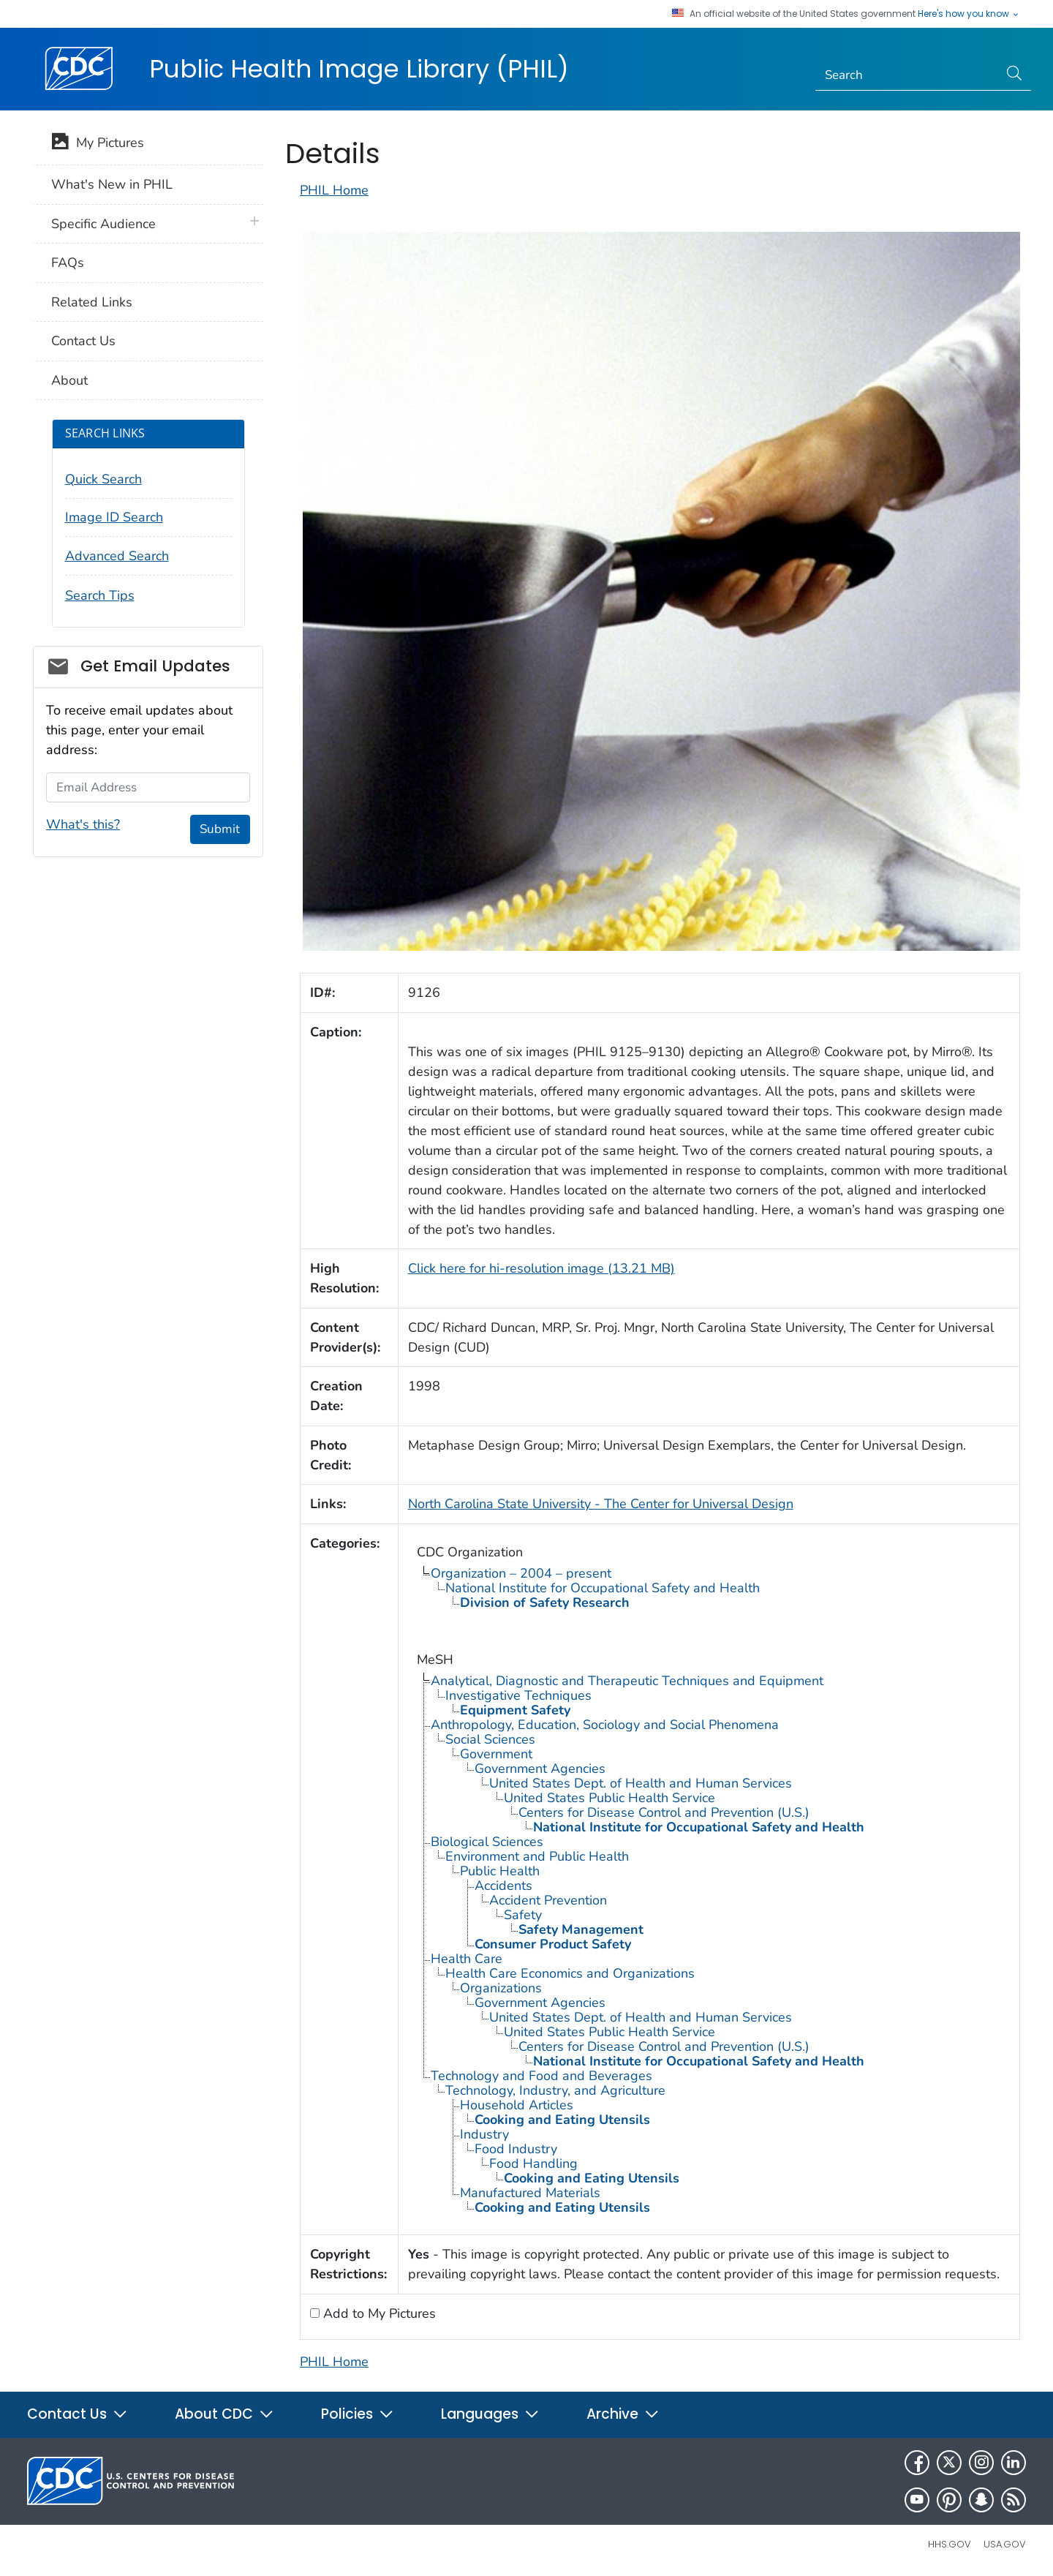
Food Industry (516, 2149)
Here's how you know (969, 14)
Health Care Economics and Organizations (570, 1973)
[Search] (907, 75)
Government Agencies (540, 1768)
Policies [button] (357, 2414)
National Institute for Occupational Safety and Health (602, 1588)
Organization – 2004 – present (521, 1573)
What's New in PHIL (112, 184)
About (69, 380)
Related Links (91, 302)
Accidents (503, 1885)
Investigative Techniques (518, 1695)
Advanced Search (117, 556)
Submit (220, 829)
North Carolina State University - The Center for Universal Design (600, 1504)
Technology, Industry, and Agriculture (555, 2090)
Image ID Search (114, 517)
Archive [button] (623, 2414)
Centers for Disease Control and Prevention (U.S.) (663, 1812)
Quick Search (103, 479)
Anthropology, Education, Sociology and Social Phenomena (605, 1724)
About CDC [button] (224, 2414)
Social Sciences (490, 1739)
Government (496, 1754)
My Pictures (97, 144)
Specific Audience (103, 224)
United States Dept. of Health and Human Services (640, 1783)
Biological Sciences (487, 1841)
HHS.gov (949, 2544)
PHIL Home (334, 190)
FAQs (67, 262)
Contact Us (83, 341)
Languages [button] (490, 2414)
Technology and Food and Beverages (541, 2075)
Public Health (500, 1871)
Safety (523, 1915)
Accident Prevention (548, 1900)
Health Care (466, 1958)
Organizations (501, 1988)
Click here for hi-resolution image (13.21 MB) (541, 1268)
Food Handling (533, 2163)
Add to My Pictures (378, 2313)
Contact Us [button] (77, 2414)
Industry (484, 2134)
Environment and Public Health (537, 1856)
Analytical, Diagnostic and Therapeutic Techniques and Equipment (627, 1681)
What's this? (83, 824)
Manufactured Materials (530, 2193)
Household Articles (516, 2105)
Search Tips (100, 595)
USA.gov (1005, 2544)
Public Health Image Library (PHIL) (359, 68)
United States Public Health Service (609, 1798)
